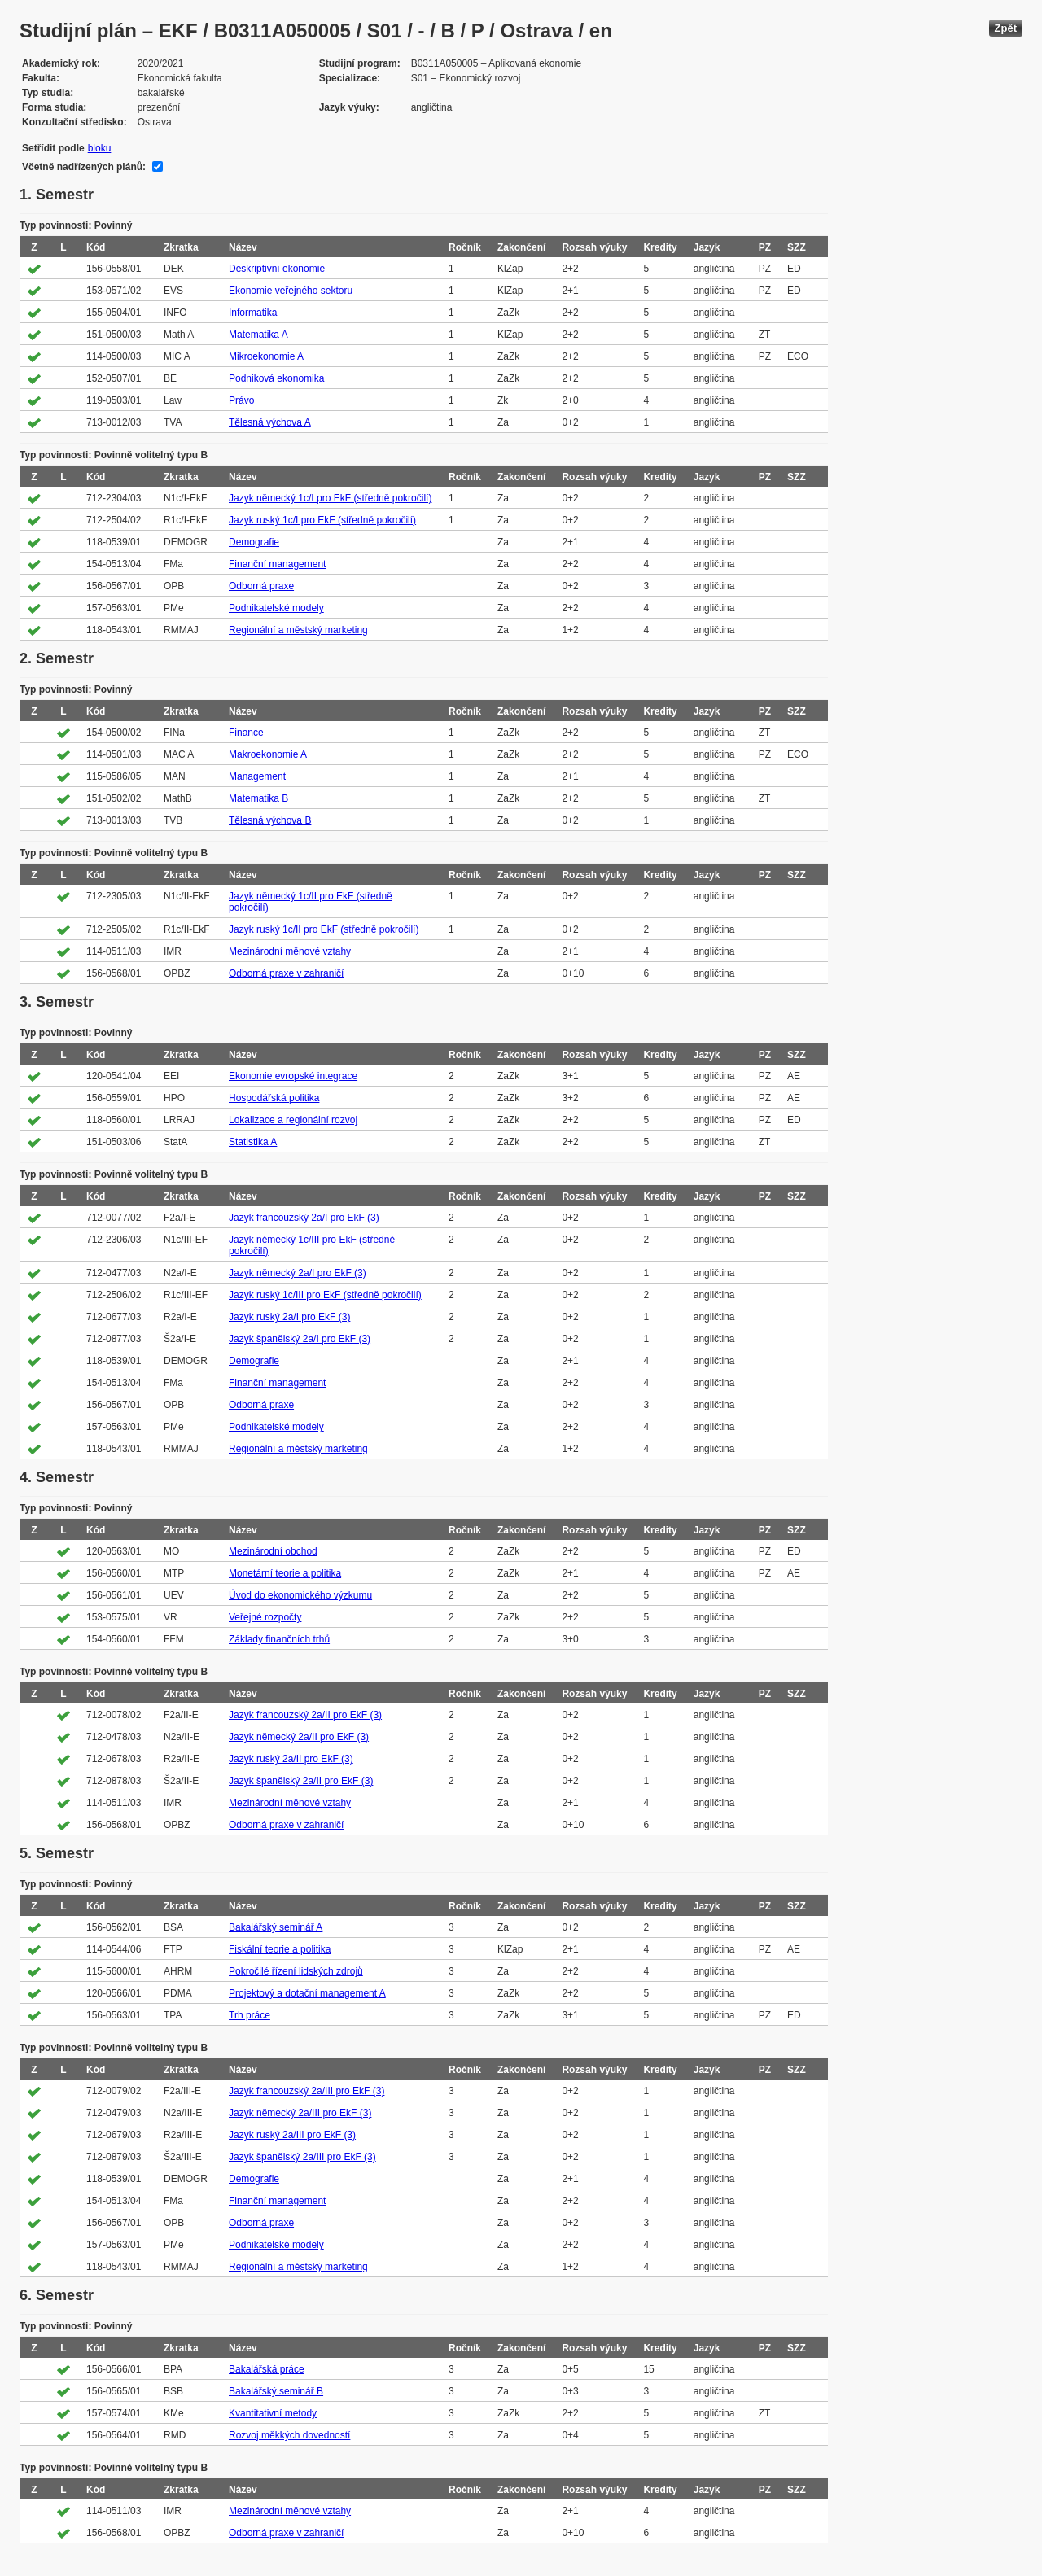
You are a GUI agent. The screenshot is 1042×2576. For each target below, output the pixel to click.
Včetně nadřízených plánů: (84, 167)
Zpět (1006, 28)
